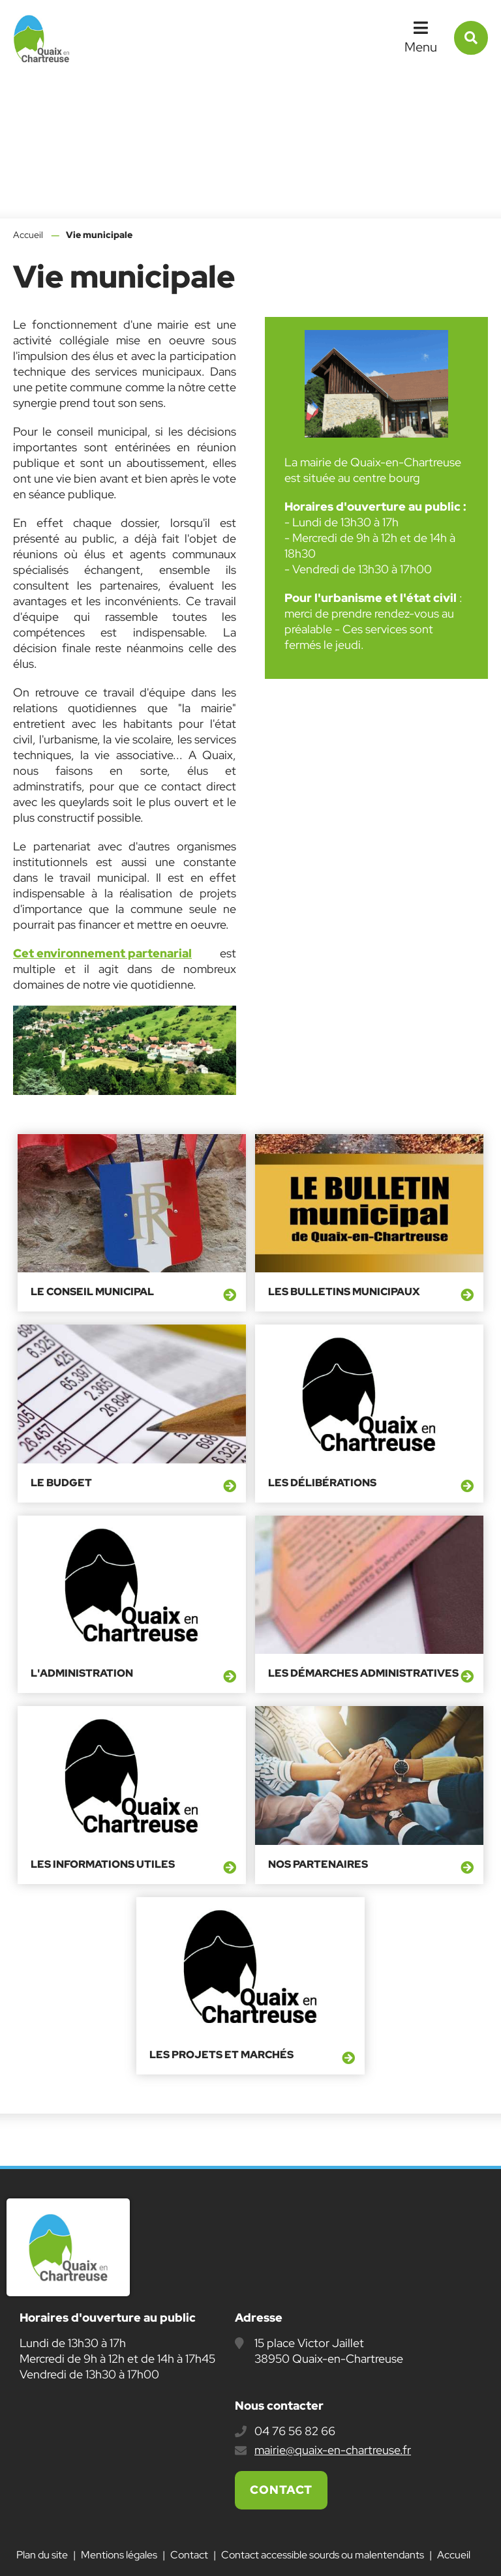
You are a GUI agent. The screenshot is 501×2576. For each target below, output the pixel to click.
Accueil (28, 235)
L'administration (82, 1673)
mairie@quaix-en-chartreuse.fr (332, 2449)
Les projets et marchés (221, 2054)
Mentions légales (119, 2555)
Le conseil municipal (92, 1291)
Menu (420, 46)
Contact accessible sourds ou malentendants (322, 2555)
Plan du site (42, 2555)
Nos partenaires (318, 1864)
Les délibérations (322, 1483)
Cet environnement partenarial (102, 953)
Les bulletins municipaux (344, 1291)
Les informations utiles (103, 1864)
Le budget (61, 1483)
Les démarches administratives (363, 1673)
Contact (281, 2489)
